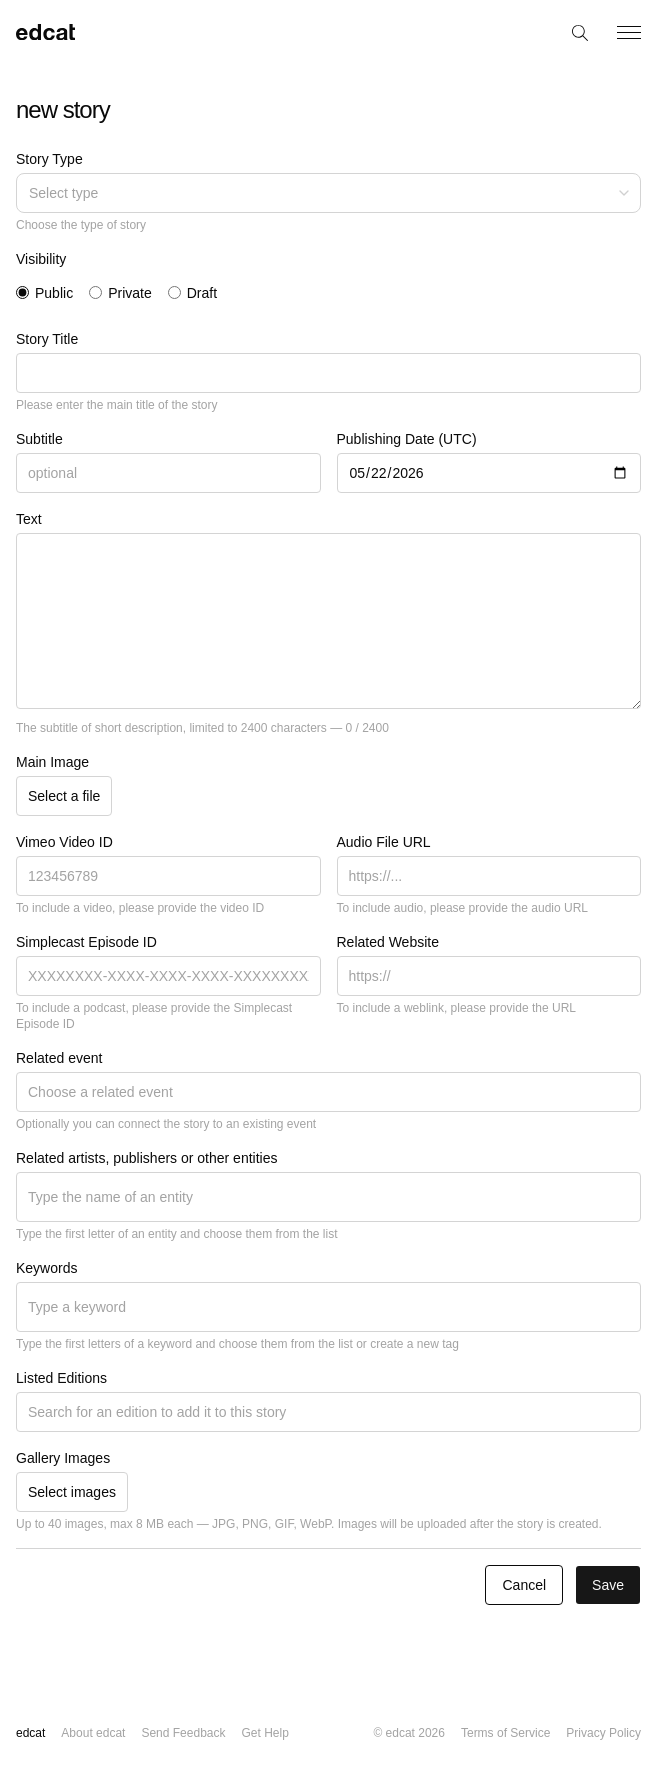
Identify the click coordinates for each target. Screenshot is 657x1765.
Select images (72, 1492)
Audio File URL (384, 842)
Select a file (64, 796)
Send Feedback (183, 1733)
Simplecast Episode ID (86, 942)
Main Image (52, 762)
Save (608, 1585)
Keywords (46, 1268)
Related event (59, 1058)
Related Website (388, 942)
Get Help (264, 1733)
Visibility (41, 259)
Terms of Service (505, 1733)
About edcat (93, 1733)
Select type (330, 193)
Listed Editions (61, 1378)
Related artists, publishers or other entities (146, 1158)
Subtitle (39, 439)
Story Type (49, 159)
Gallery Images (63, 1458)
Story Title (47, 339)
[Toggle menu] (629, 32)
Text (29, 519)
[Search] (580, 32)
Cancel (524, 1585)
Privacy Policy (603, 1733)
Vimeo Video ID (64, 842)
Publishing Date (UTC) (407, 439)
